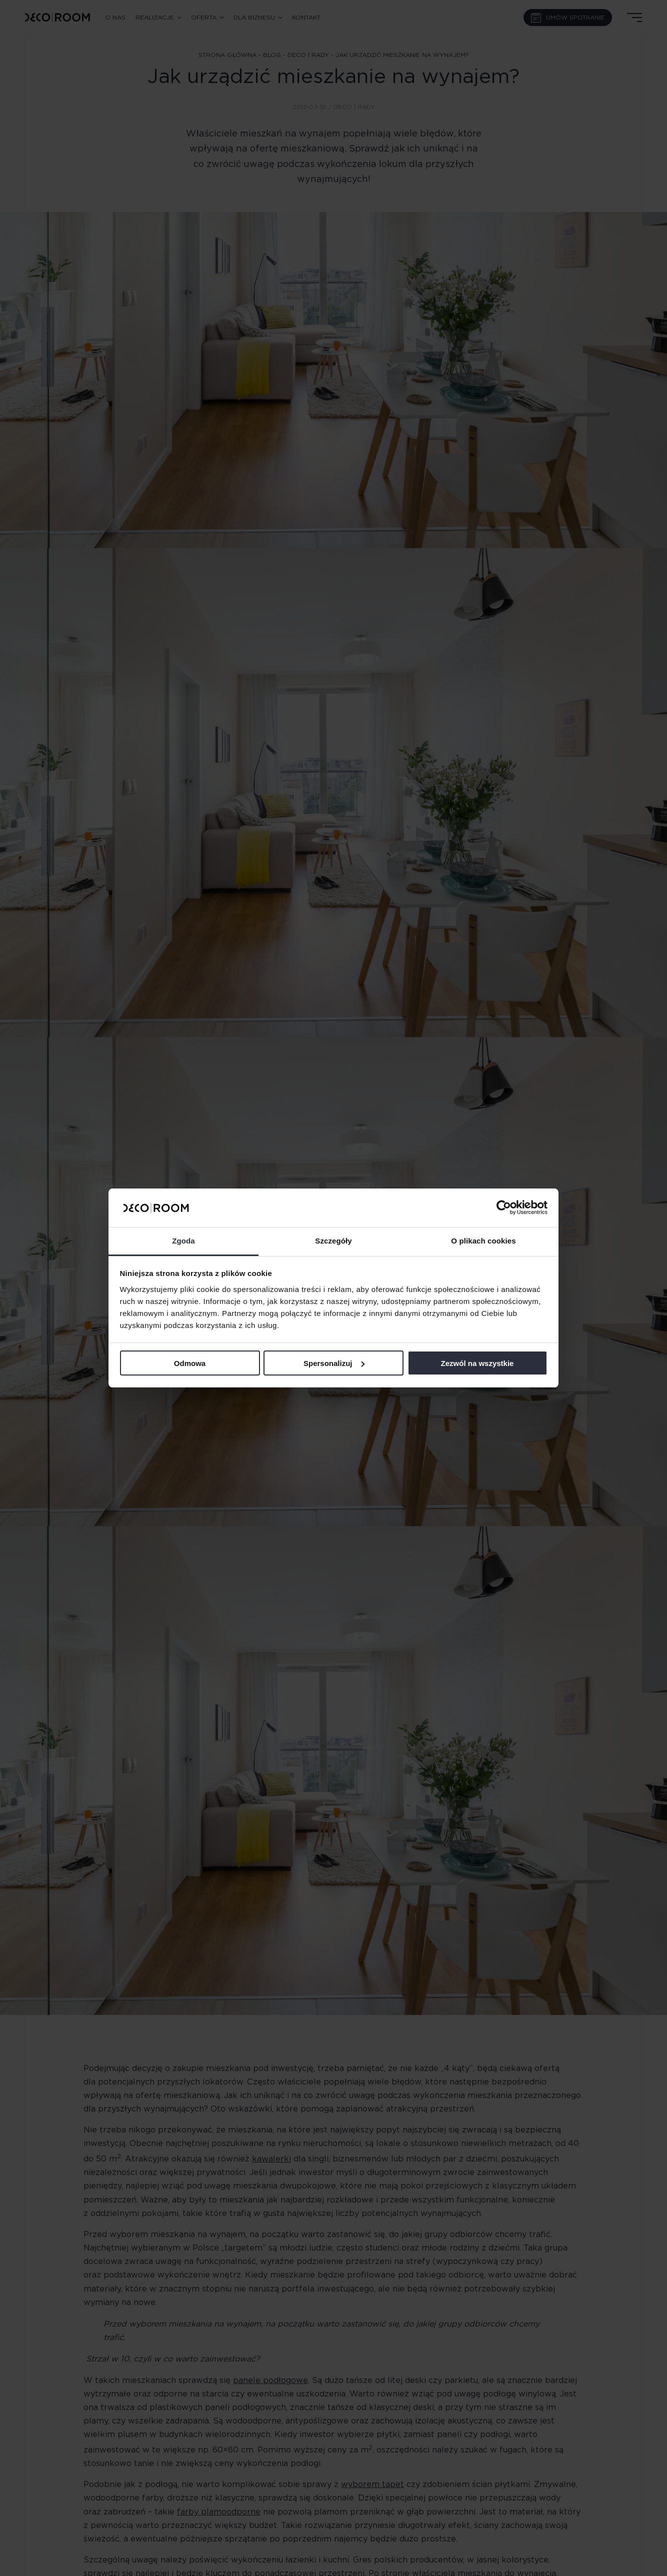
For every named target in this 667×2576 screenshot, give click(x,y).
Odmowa (190, 1363)
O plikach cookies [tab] (483, 1240)
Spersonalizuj (334, 1363)
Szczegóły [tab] (333, 1240)
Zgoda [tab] (183, 1240)
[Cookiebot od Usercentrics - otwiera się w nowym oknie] (504, 1207)
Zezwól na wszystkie (477, 1363)
